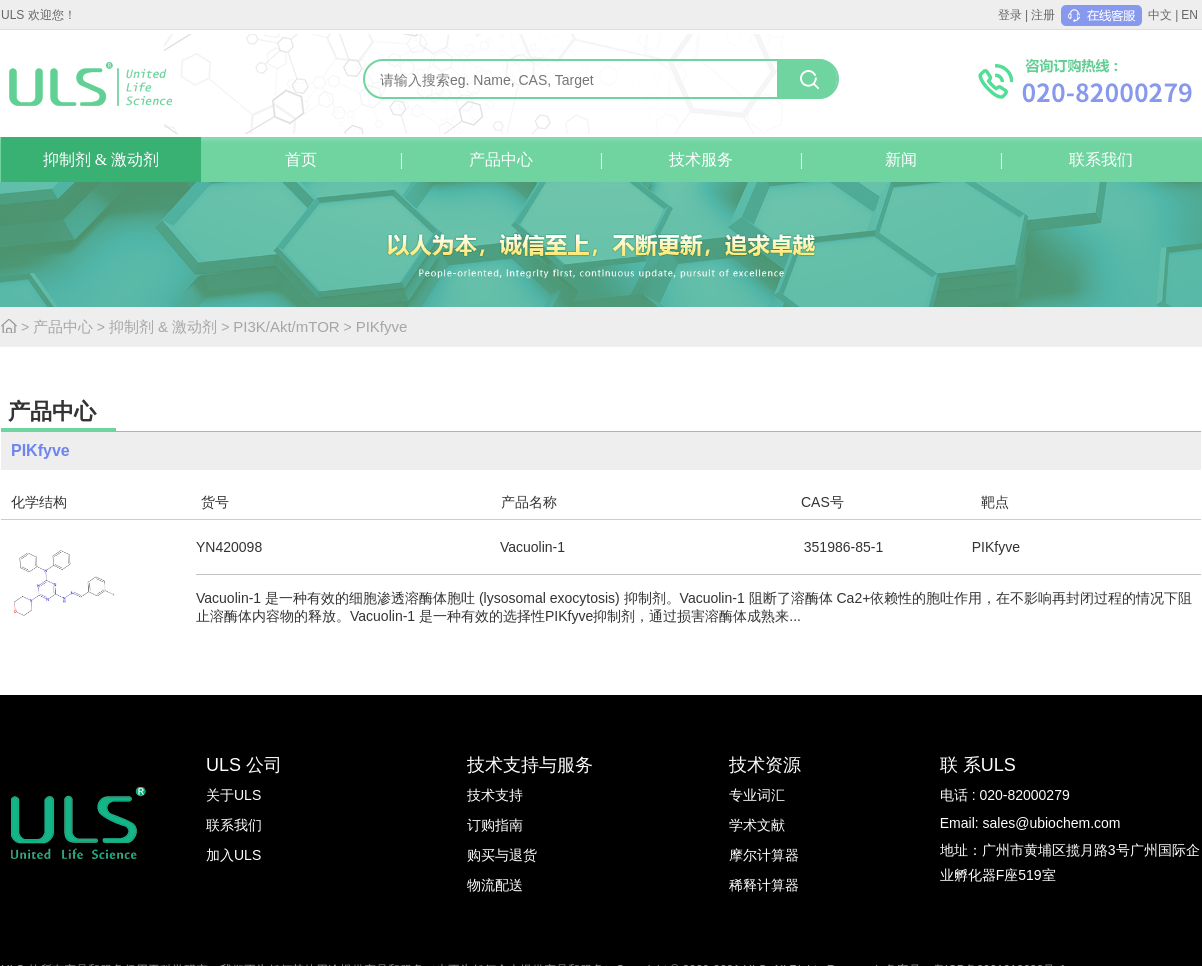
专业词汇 (757, 795)
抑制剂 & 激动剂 (101, 159)
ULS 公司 (244, 765)
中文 (1160, 15)
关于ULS (233, 795)
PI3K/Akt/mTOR (286, 326)
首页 (301, 159)
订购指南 (495, 825)
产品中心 (501, 159)
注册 (1043, 15)
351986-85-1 (843, 547)
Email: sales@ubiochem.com (1030, 823)
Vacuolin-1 (532, 547)
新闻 (901, 159)
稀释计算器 (764, 885)
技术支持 (495, 795)
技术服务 (701, 159)
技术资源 (765, 765)
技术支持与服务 (530, 765)
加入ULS (233, 855)
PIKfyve (382, 326)
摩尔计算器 (764, 855)
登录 (1010, 15)
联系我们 (1101, 159)
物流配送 (495, 885)
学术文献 (757, 825)
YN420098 (229, 547)
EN (1189, 15)
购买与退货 (502, 855)
